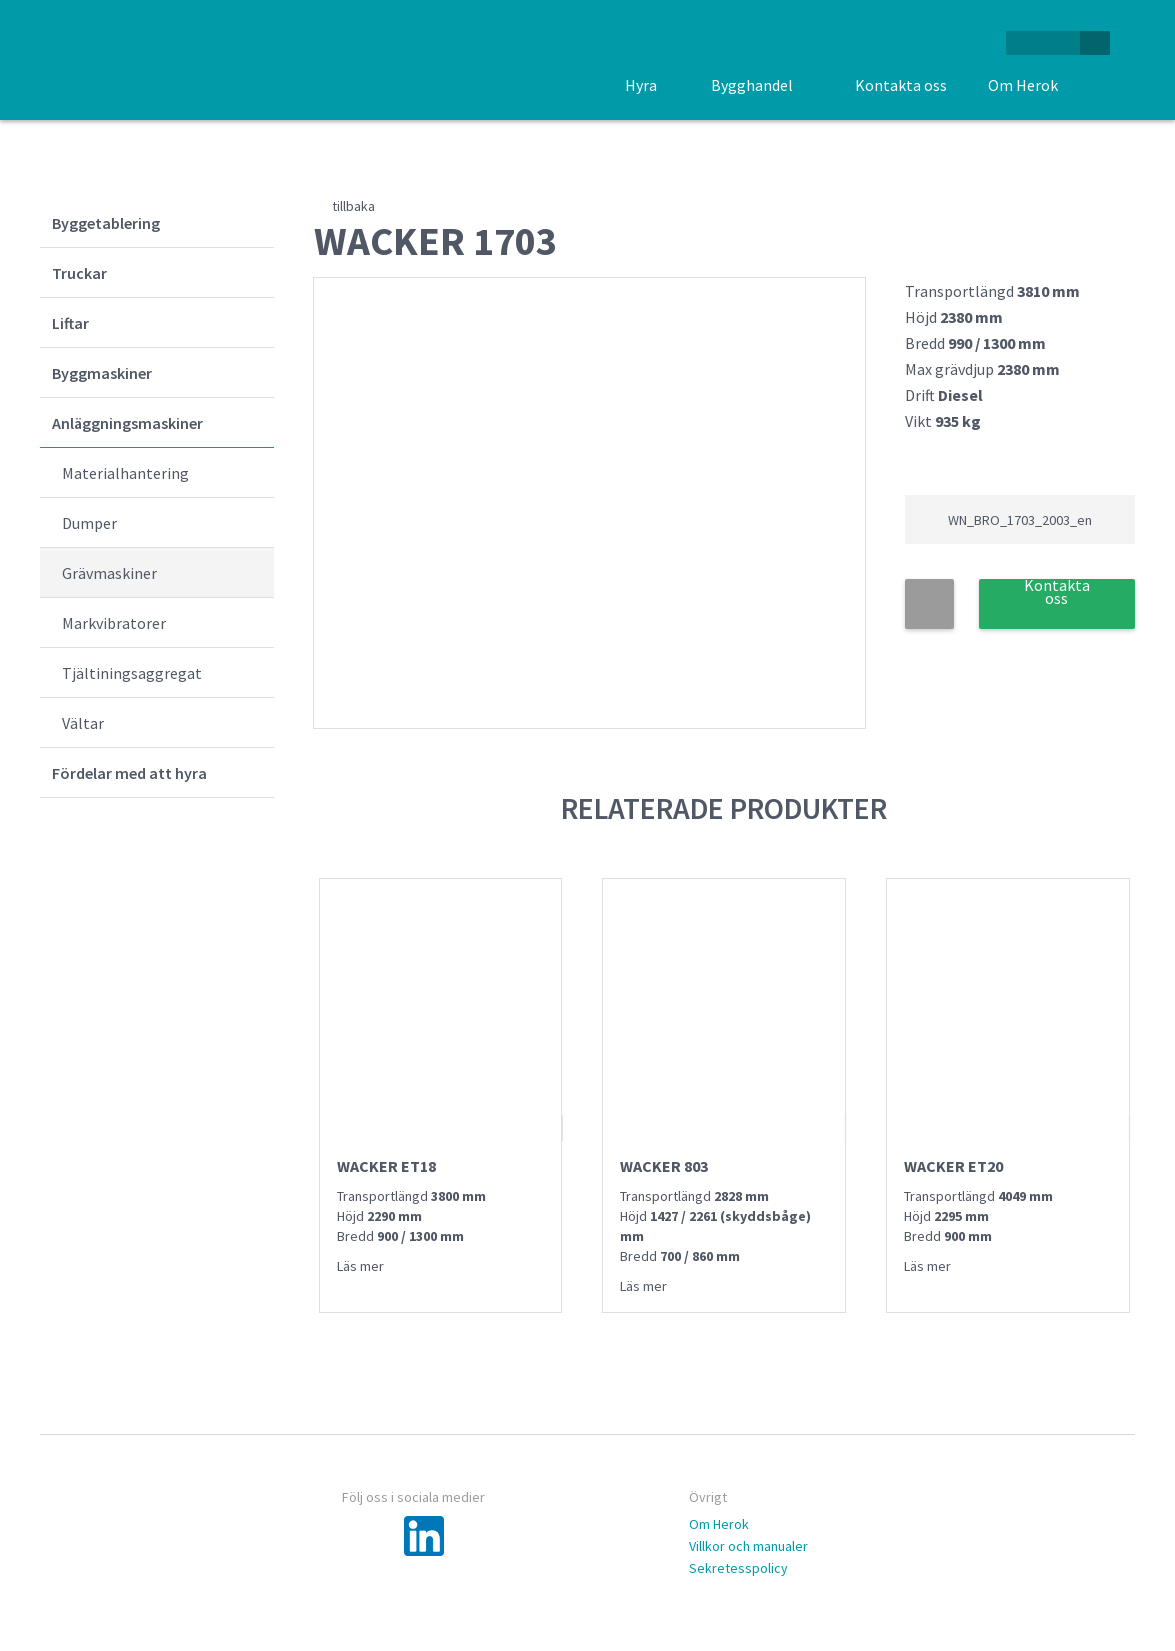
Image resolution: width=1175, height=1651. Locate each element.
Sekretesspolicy (738, 1568)
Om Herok (719, 1524)
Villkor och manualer (748, 1546)
